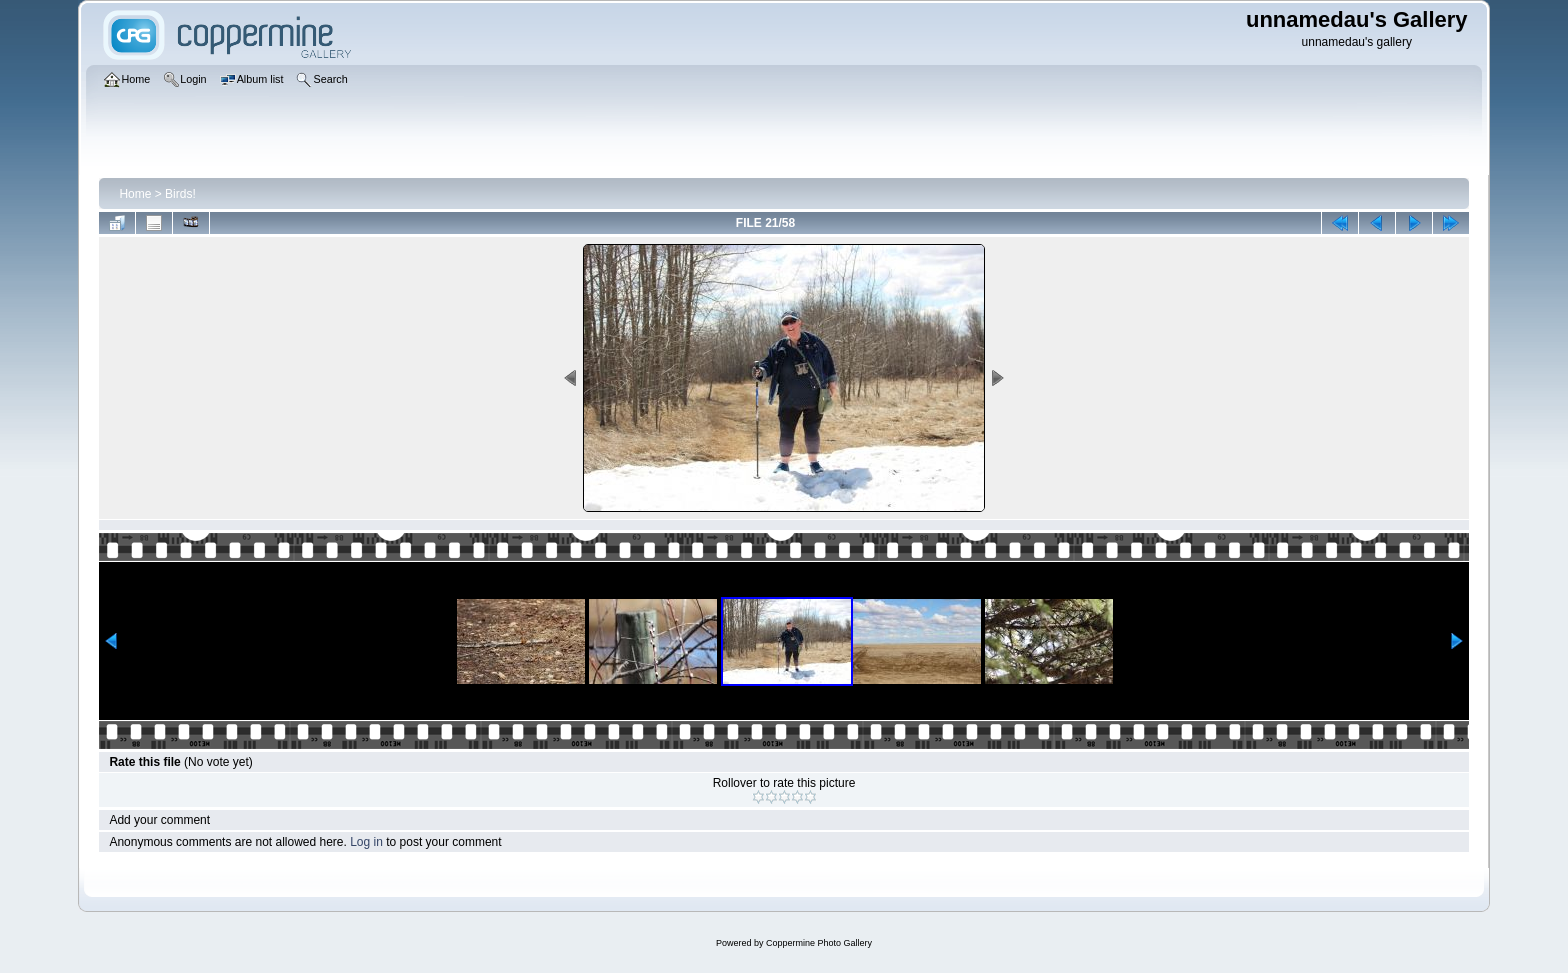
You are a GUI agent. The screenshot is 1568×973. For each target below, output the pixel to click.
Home (135, 194)
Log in (366, 842)
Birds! (180, 194)
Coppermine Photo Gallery (819, 943)
